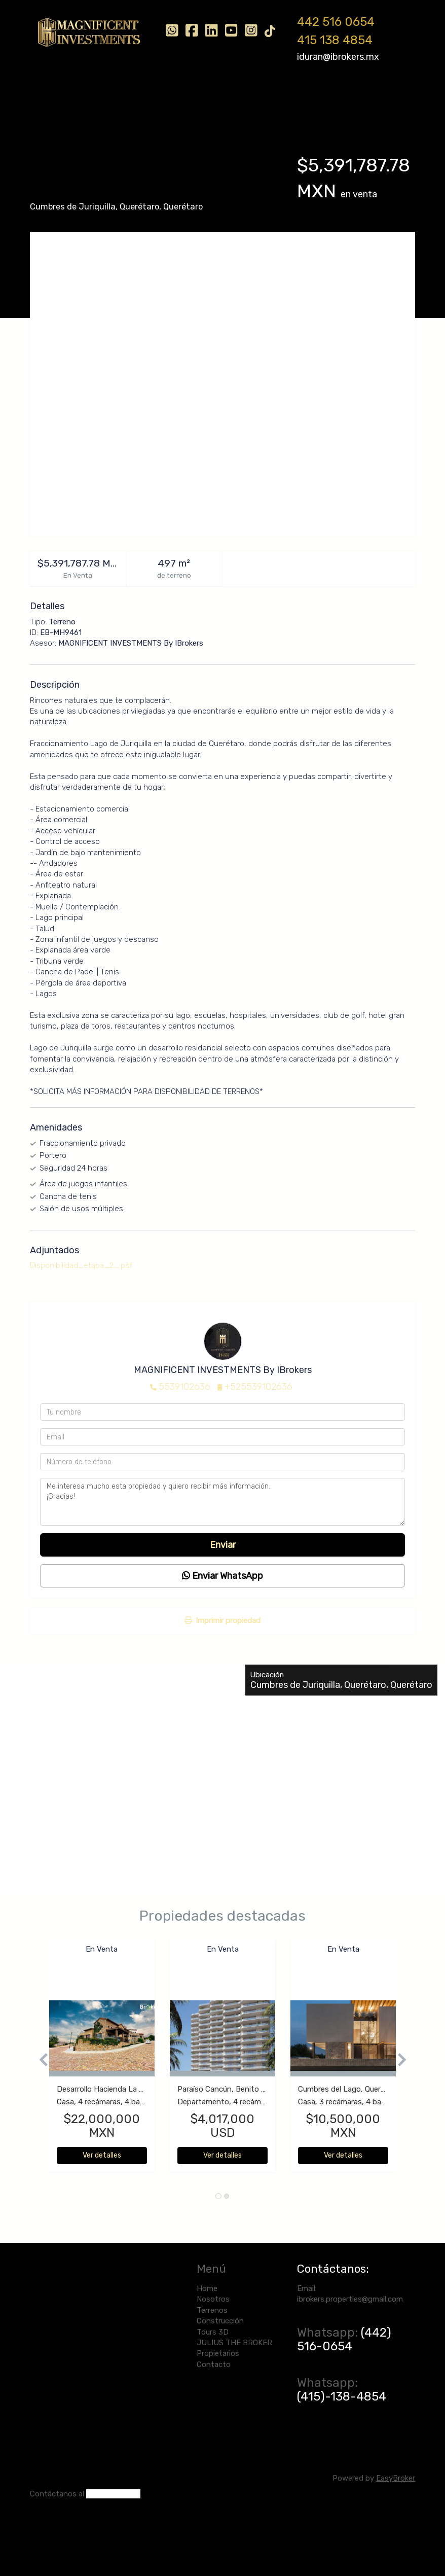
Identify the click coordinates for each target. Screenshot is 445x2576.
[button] (39, 2060)
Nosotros (97, 95)
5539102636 (184, 1386)
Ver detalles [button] (102, 2155)
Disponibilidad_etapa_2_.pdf (81, 1265)
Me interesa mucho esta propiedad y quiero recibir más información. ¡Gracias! (222, 1502)
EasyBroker (395, 2478)
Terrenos (144, 95)
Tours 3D (253, 95)
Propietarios (66, 120)
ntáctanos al (62, 2493)
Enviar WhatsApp (222, 1575)
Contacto (120, 120)
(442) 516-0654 (344, 2339)
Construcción (199, 95)
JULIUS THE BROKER (320, 95)
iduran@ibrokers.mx (338, 56)
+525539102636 (258, 1386)
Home (55, 95)
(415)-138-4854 (341, 2396)
